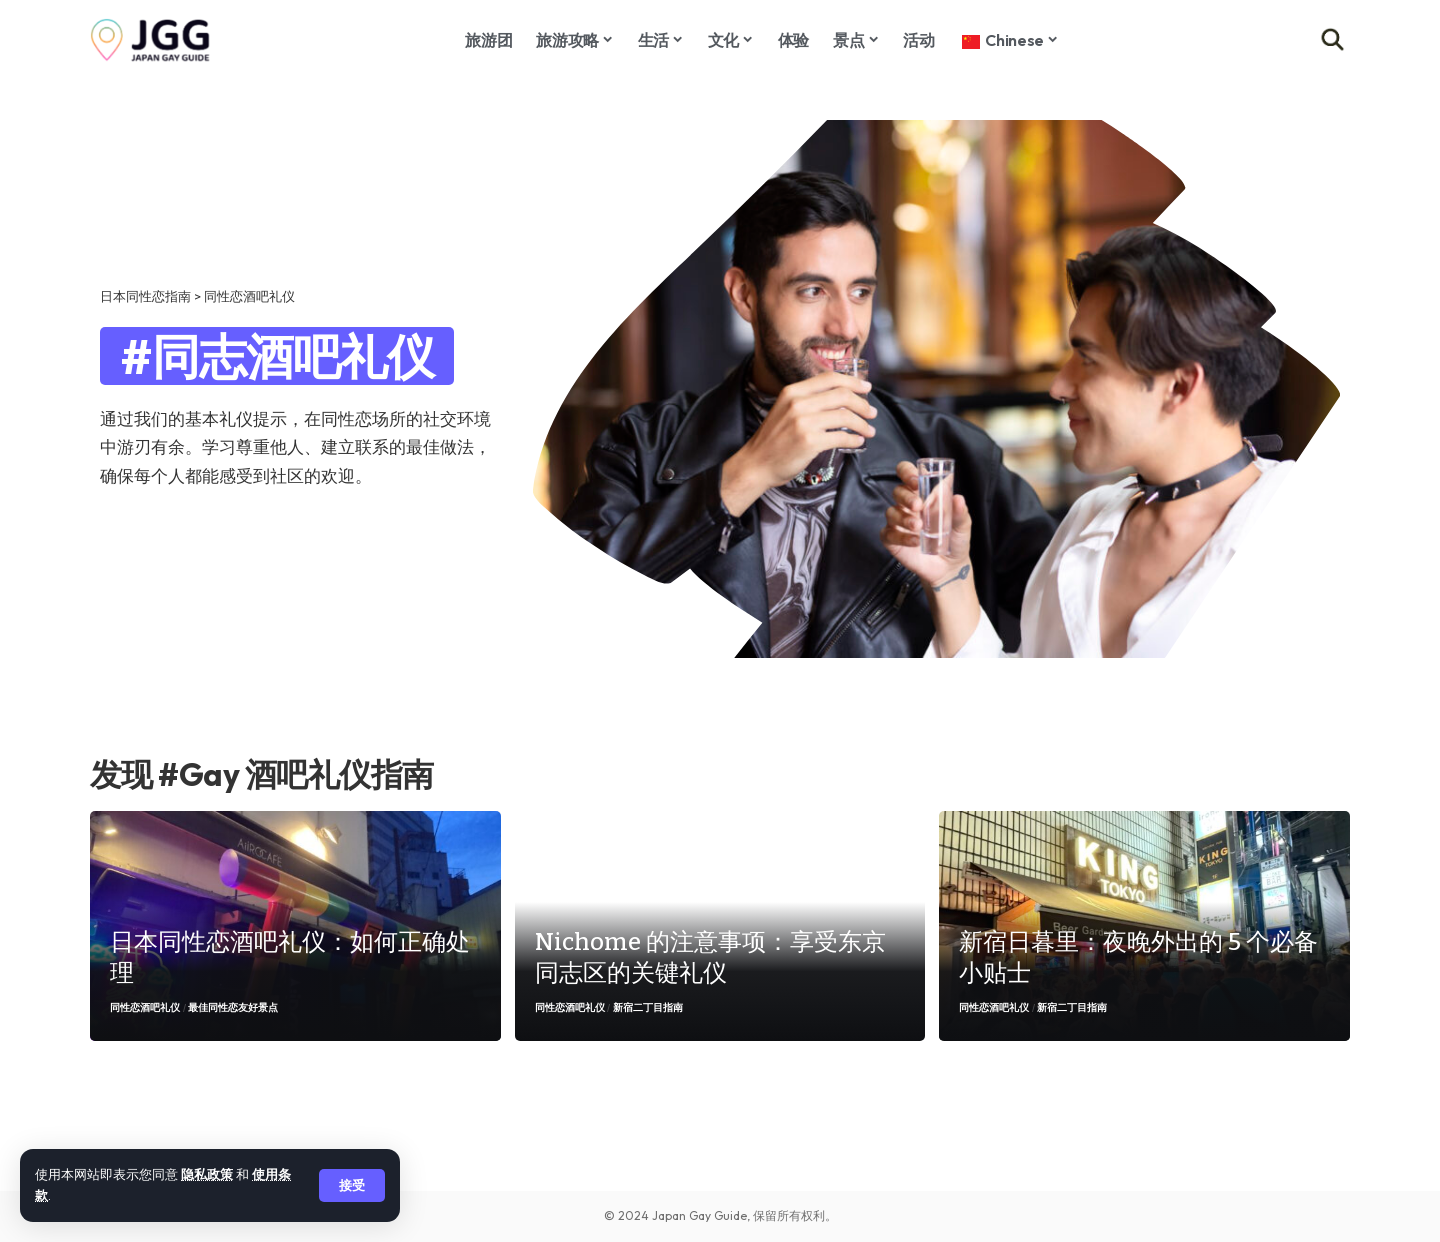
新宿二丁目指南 (648, 1007)
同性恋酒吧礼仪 (145, 1007)
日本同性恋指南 (145, 296)
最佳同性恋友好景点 (233, 1007)
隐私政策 (207, 1174)
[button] (352, 1185)
